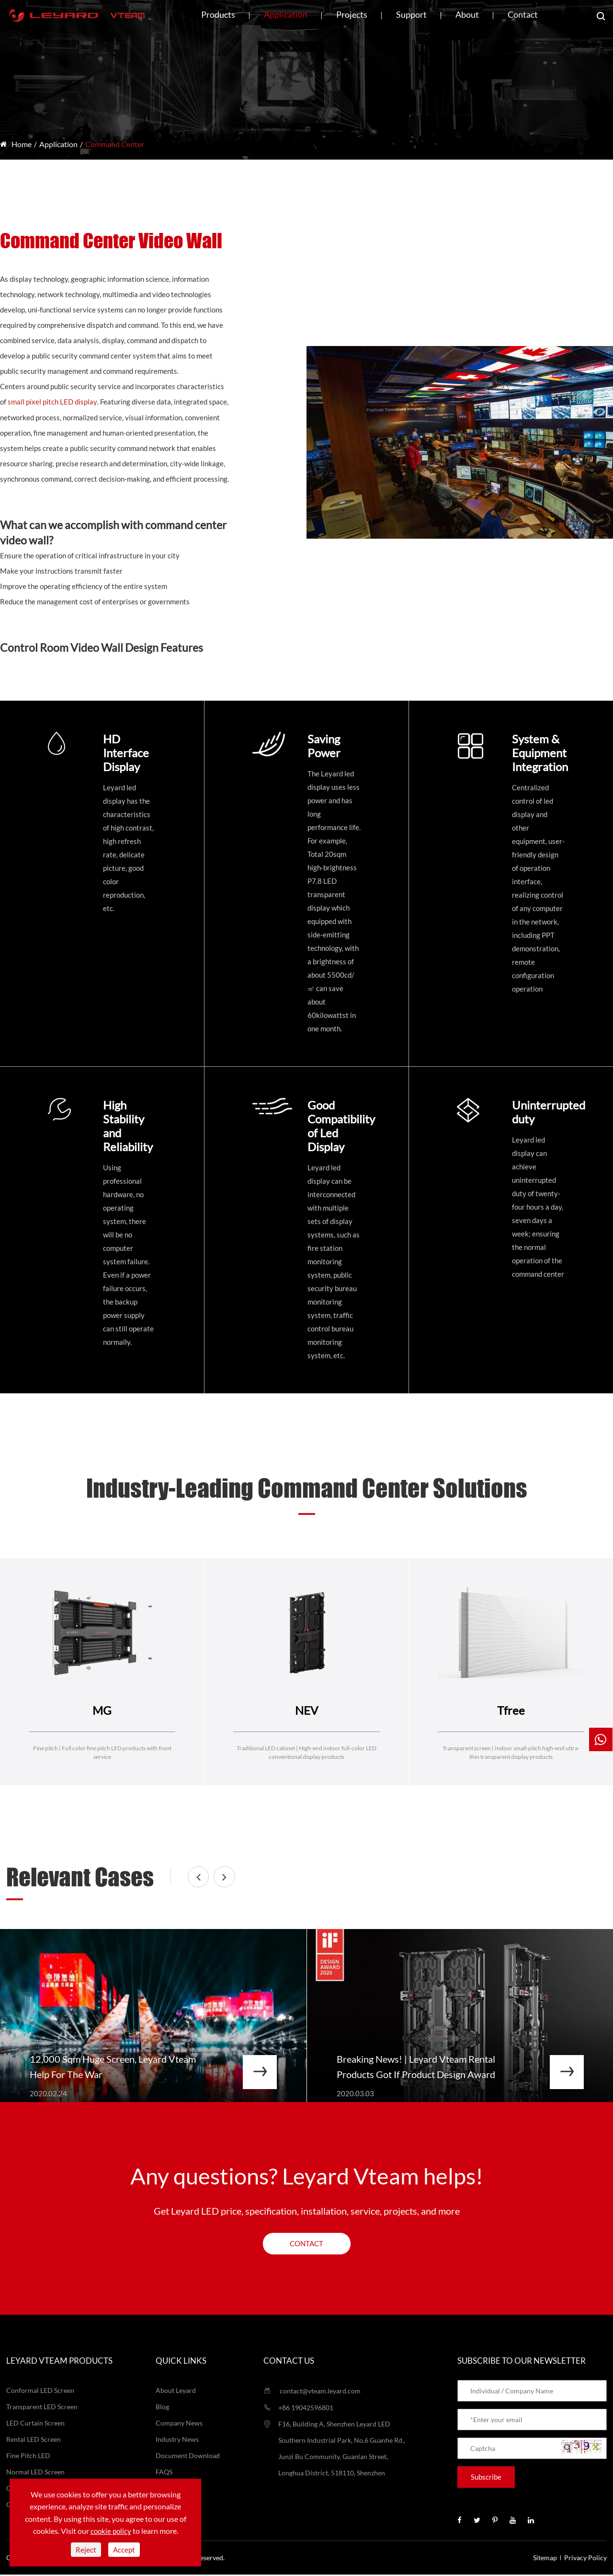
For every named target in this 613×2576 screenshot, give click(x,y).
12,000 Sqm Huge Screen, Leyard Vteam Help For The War (114, 2068)
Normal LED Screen (35, 2473)
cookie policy (111, 2531)
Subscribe (486, 2478)
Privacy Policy (585, 2559)
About (467, 14)
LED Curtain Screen (35, 2424)
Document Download (188, 2457)
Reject (86, 2549)
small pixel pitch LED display (52, 401)
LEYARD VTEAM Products (59, 2362)
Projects (351, 14)
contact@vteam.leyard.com (312, 2392)
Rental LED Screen (33, 2441)
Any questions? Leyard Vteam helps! (306, 2177)
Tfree (511, 1710)
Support (411, 14)
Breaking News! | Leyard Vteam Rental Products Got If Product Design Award (417, 2068)
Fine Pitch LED (28, 2457)
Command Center (114, 144)
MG (102, 1710)
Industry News (177, 2441)
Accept (124, 2549)
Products (218, 14)
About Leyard (176, 2392)
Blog (162, 2408)
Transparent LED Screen (42, 2408)
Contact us (288, 2362)
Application (285, 14)
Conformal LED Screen (40, 2392)
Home (21, 144)
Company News (179, 2424)
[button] (203, 1877)
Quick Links (181, 2362)
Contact (523, 14)
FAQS (164, 2473)
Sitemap (545, 2559)
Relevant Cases (82, 1877)
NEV (306, 1710)
